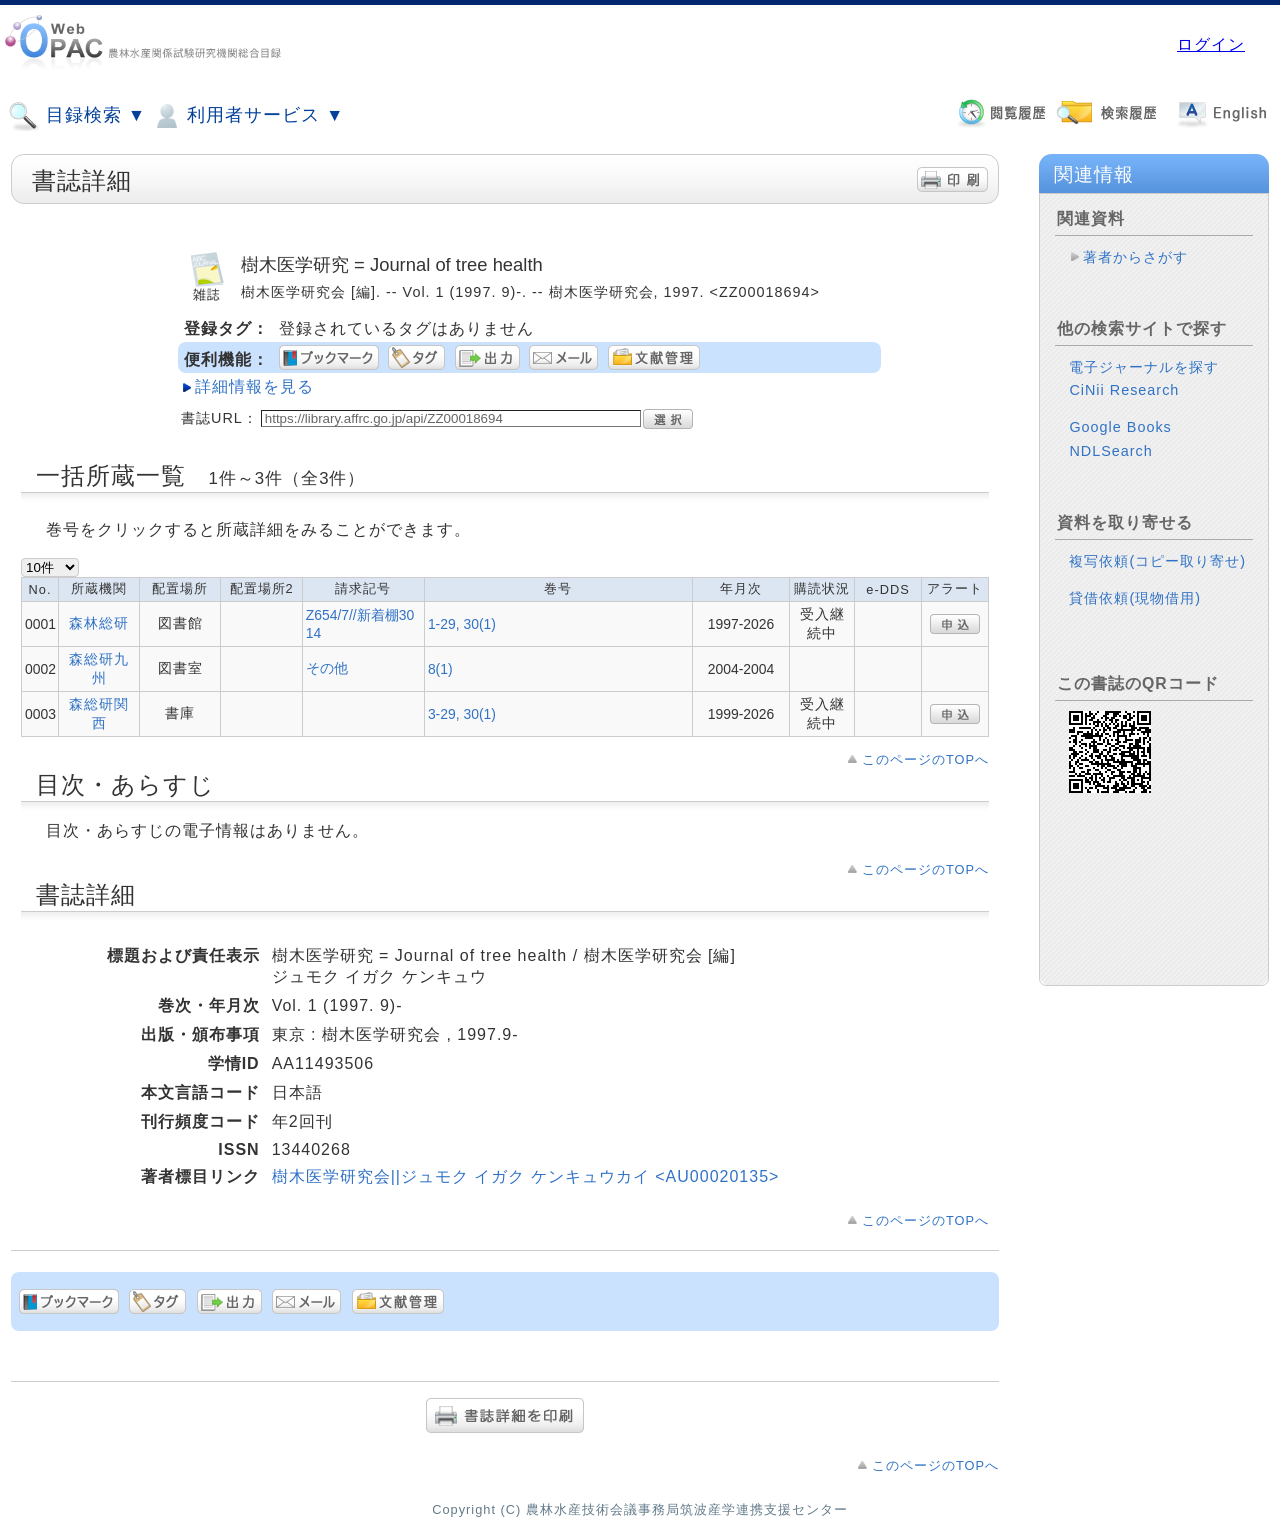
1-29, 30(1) (462, 624)
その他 (327, 668)
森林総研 (99, 623)
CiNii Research (1124, 390)
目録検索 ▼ (77, 116)
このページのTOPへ (925, 759)
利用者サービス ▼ (247, 116)
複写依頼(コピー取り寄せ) (1157, 561)
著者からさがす (1135, 257)
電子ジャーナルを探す (1144, 367)
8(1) (440, 669)
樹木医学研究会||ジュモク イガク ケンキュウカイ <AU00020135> (526, 1176)
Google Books (1120, 427)
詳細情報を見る (254, 386)
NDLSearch (1110, 451)
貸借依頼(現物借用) (1135, 598)
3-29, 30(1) (462, 714)
